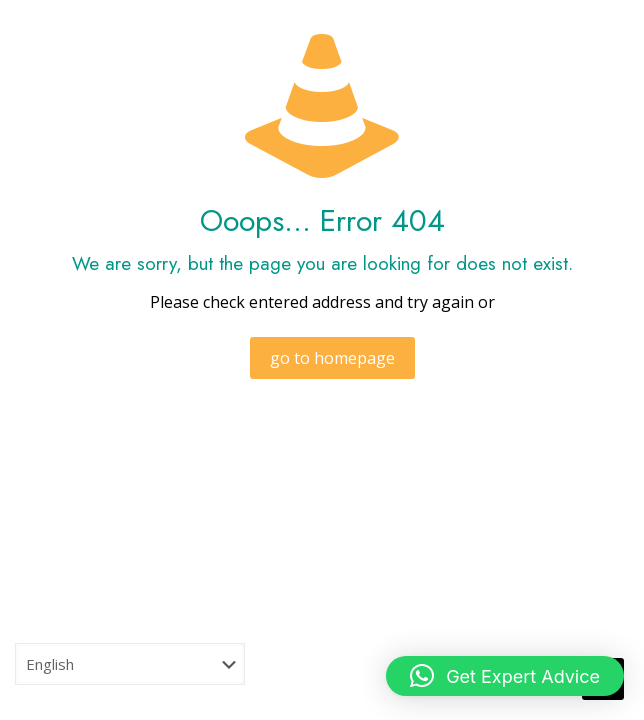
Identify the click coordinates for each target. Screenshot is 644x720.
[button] (505, 676)
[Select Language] (130, 664)
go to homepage (332, 358)
